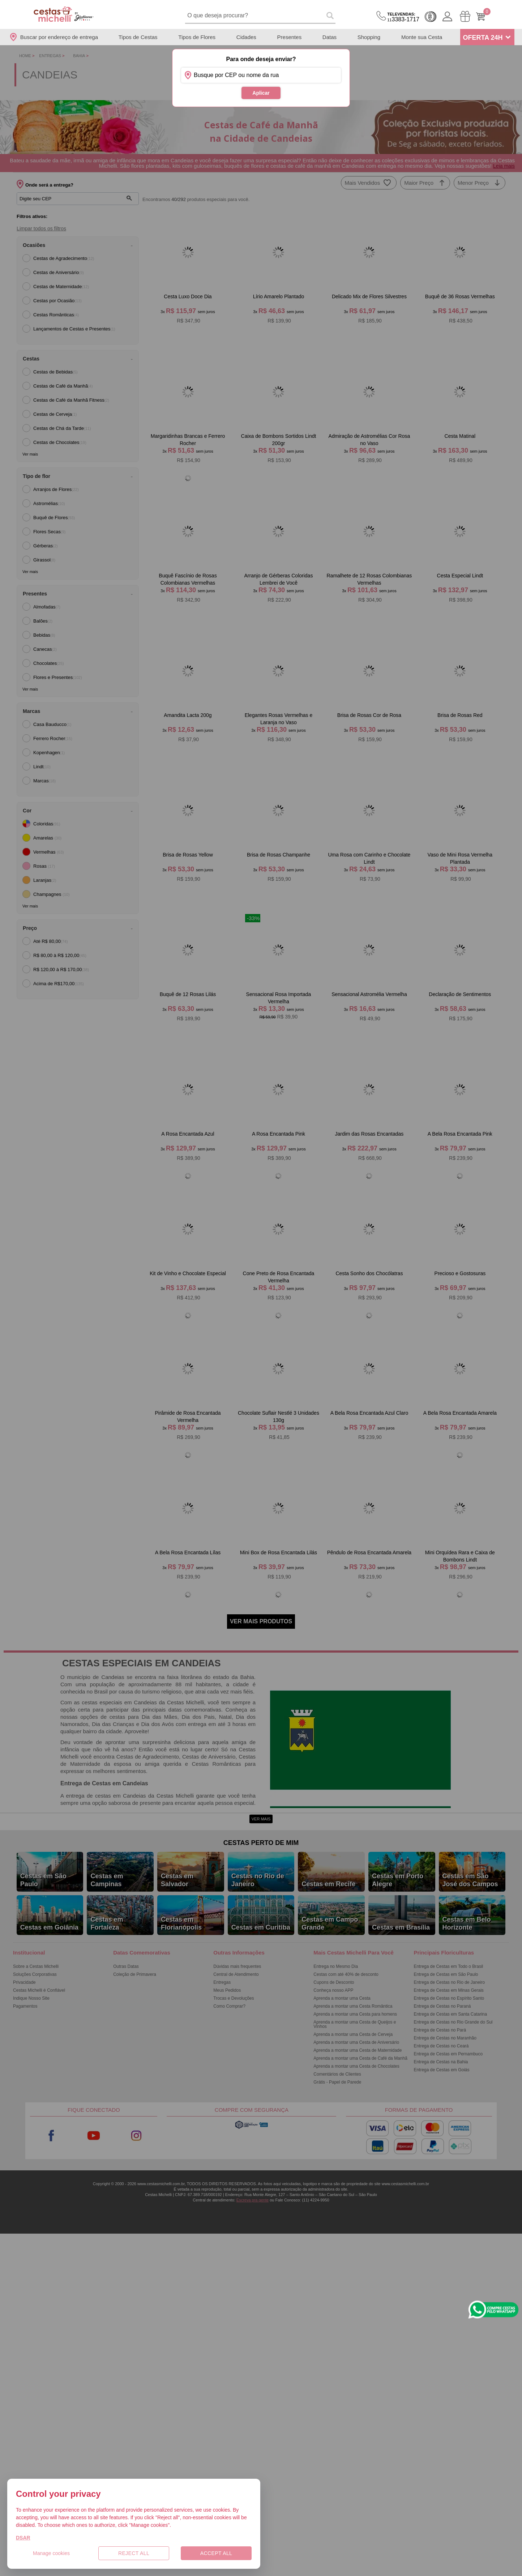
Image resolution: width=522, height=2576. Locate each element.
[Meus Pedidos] (465, 16)
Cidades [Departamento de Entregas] (246, 37)
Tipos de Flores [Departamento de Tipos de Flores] (196, 37)
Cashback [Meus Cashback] (430, 16)
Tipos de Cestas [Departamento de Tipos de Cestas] (138, 37)
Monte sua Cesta (421, 37)
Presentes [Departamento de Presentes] (289, 37)
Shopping (369, 37)
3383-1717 (403, 17)
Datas (329, 37)
